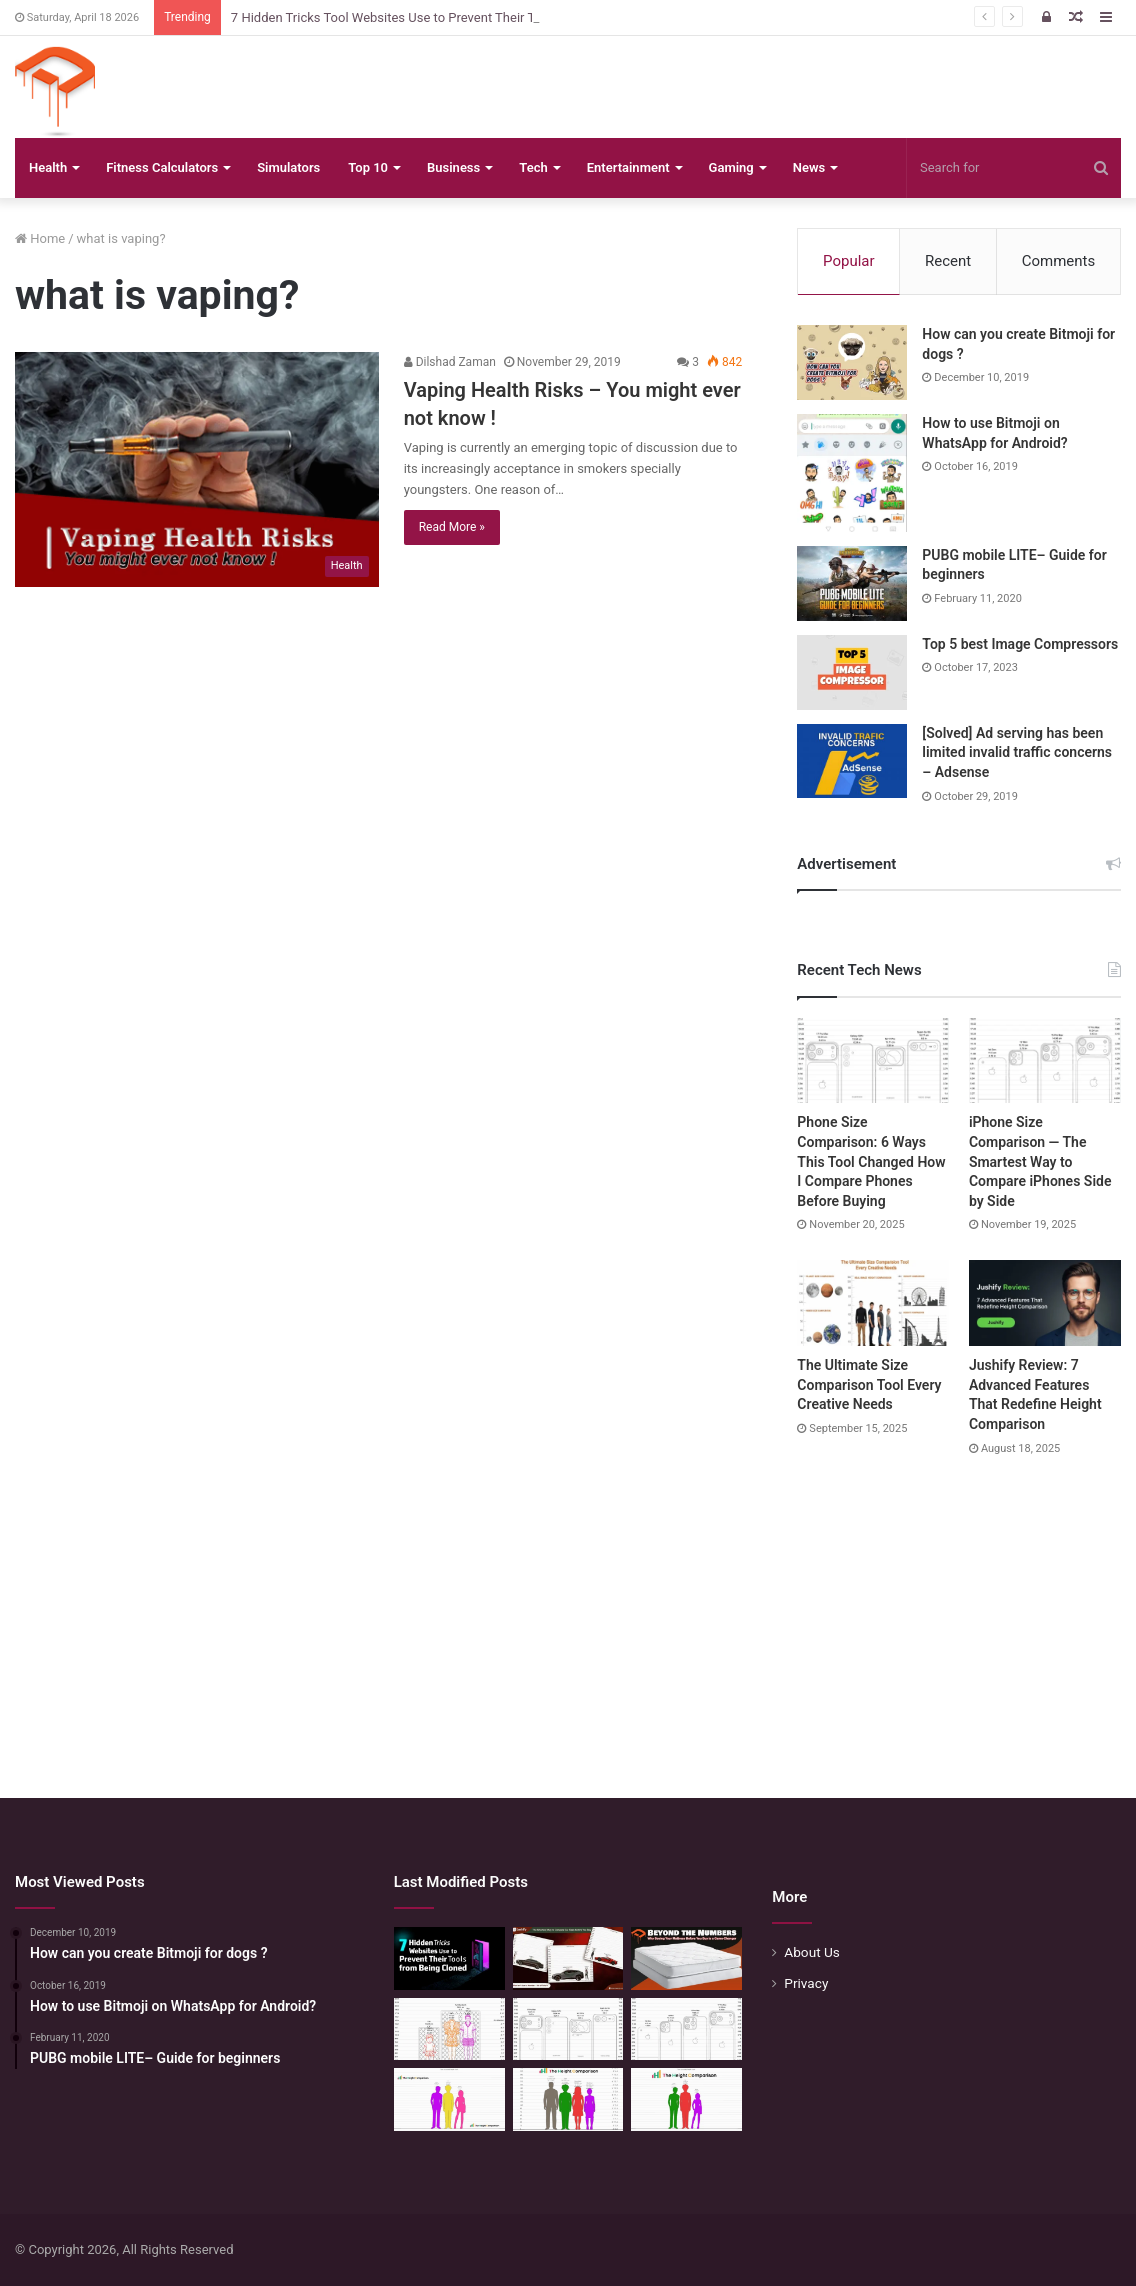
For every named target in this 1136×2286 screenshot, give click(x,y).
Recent (948, 261)
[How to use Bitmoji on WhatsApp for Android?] (852, 473)
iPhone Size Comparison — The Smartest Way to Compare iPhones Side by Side (1040, 1161)
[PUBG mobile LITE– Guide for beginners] (852, 583)
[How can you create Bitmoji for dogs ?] (852, 362)
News (809, 167)
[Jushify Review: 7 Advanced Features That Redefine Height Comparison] (1045, 1303)
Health (48, 167)
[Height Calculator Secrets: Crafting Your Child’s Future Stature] (449, 2099)
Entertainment (628, 167)
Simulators (288, 167)
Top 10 (368, 167)
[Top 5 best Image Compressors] (852, 672)
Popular (849, 261)
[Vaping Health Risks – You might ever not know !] (197, 469)
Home (40, 238)
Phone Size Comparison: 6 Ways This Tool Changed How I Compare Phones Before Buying (871, 1161)
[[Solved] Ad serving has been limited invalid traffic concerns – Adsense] (852, 761)
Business (453, 167)
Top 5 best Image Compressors (1020, 644)
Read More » (452, 527)
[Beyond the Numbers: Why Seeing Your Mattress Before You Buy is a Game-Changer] (686, 1958)
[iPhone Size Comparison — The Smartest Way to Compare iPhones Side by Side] (1045, 1061)
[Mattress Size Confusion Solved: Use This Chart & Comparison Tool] (449, 2029)
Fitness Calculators (162, 167)
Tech (533, 167)
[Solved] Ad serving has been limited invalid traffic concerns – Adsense (1017, 752)
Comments (1059, 261)
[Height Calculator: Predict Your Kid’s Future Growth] (686, 2099)
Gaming (731, 167)
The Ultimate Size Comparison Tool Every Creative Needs (869, 1384)
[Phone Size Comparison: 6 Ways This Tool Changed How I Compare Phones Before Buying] (873, 1061)
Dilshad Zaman (450, 362)
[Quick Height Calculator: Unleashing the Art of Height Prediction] (568, 2099)
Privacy (806, 1983)
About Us (812, 1952)
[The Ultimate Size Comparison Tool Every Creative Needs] (873, 1303)
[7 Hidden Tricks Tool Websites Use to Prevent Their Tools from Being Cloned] (449, 1958)
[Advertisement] (568, 1608)
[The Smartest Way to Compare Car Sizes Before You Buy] (568, 1958)
